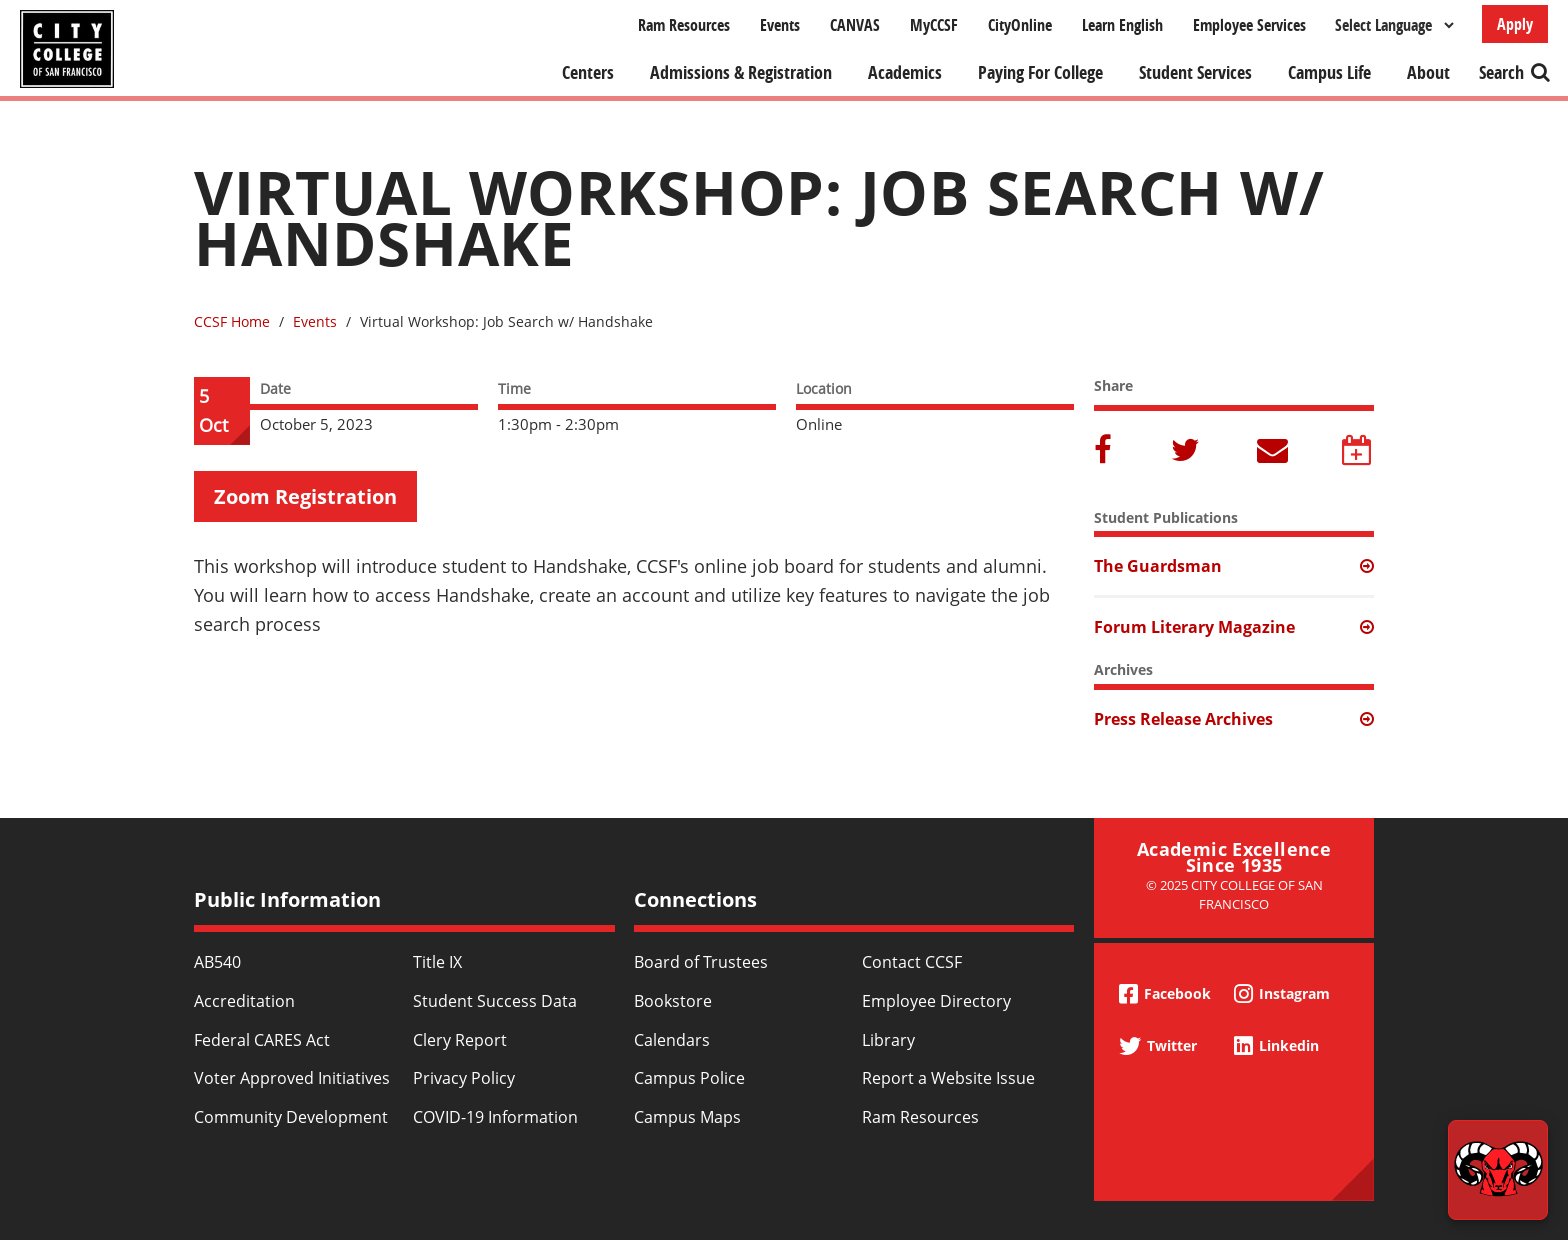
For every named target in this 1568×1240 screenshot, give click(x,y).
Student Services (1195, 72)
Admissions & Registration (741, 72)
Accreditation (244, 1001)
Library (888, 1040)
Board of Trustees (701, 962)
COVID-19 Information (495, 1117)
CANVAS (855, 25)
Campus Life (1329, 72)
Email (1273, 451)
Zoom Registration (305, 496)
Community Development (291, 1117)
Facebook (1106, 451)
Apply (1515, 24)
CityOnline (1020, 25)
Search (1501, 72)
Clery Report (460, 1040)
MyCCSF (934, 25)
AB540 (217, 962)
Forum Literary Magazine (1194, 627)
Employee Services (1249, 25)
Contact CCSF (912, 962)
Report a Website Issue (948, 1078)
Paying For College (1040, 72)
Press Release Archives (1183, 719)
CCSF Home (232, 321)
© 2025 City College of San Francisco (1234, 894)
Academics (905, 72)
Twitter (1187, 451)
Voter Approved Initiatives (292, 1078)
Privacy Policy (464, 1078)
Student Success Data (495, 1001)
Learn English (1122, 25)
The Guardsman (1158, 566)
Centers (588, 72)
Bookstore (673, 1001)
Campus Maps (687, 1117)
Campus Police (689, 1078)
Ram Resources (684, 25)
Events (780, 25)
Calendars (672, 1040)
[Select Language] (1394, 25)
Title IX (437, 962)
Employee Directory (936, 1001)
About (1428, 72)
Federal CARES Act (262, 1040)
